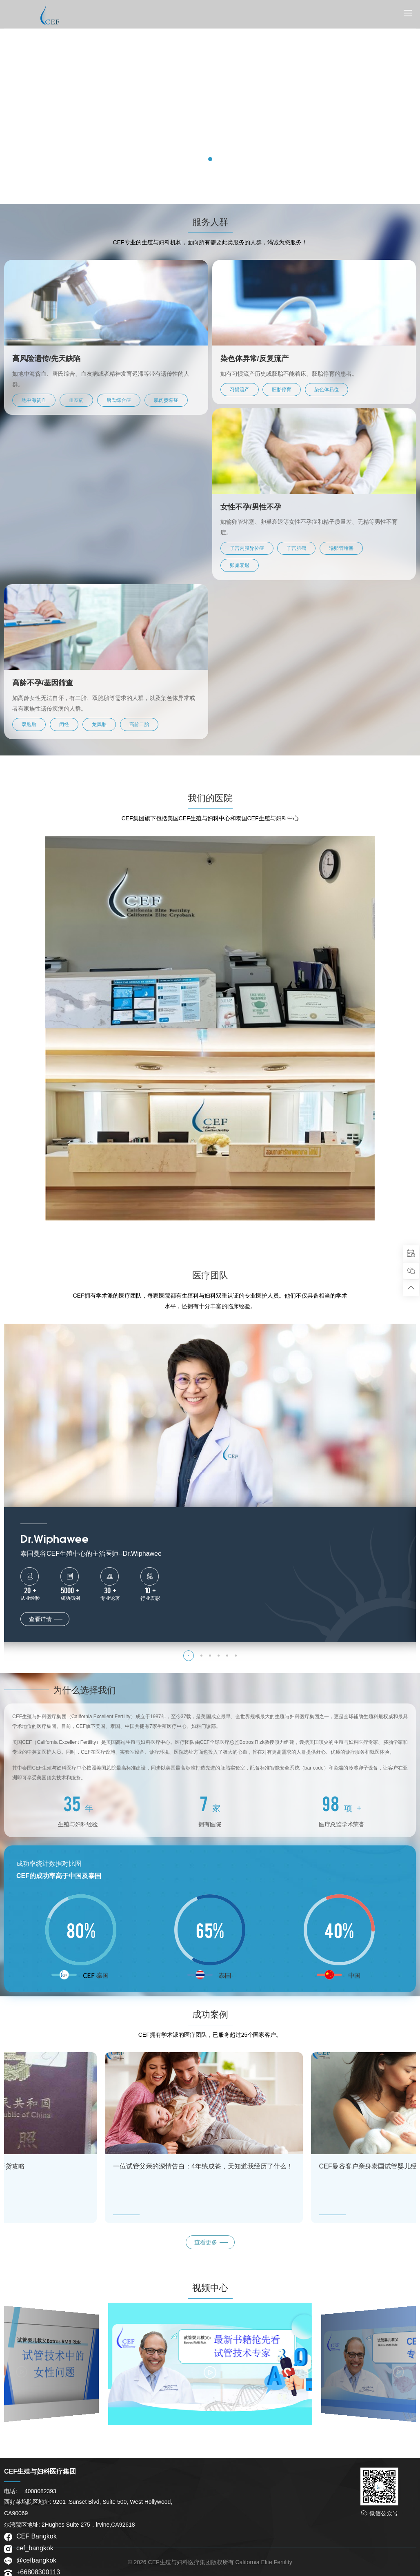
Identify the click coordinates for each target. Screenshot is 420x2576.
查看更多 (205, 2242)
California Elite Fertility (263, 2562)
